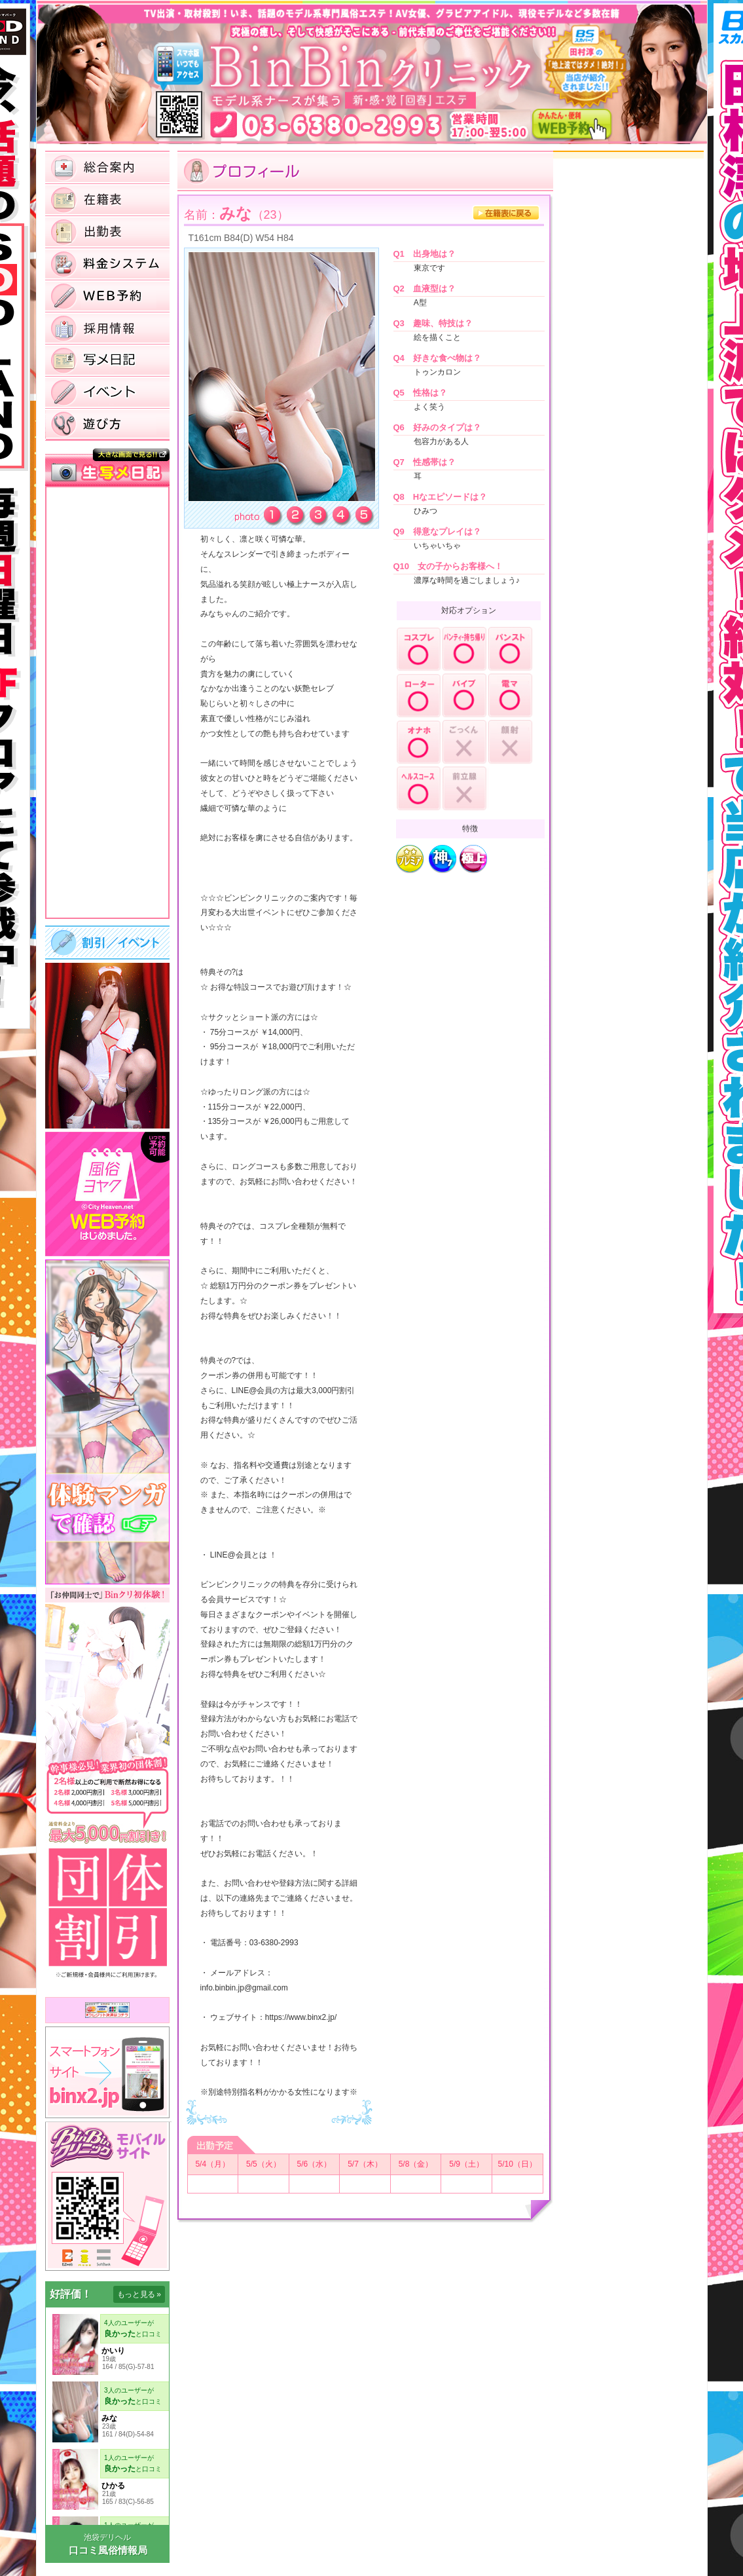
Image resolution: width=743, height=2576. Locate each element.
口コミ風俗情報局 (108, 2550)
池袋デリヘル (107, 2537)
